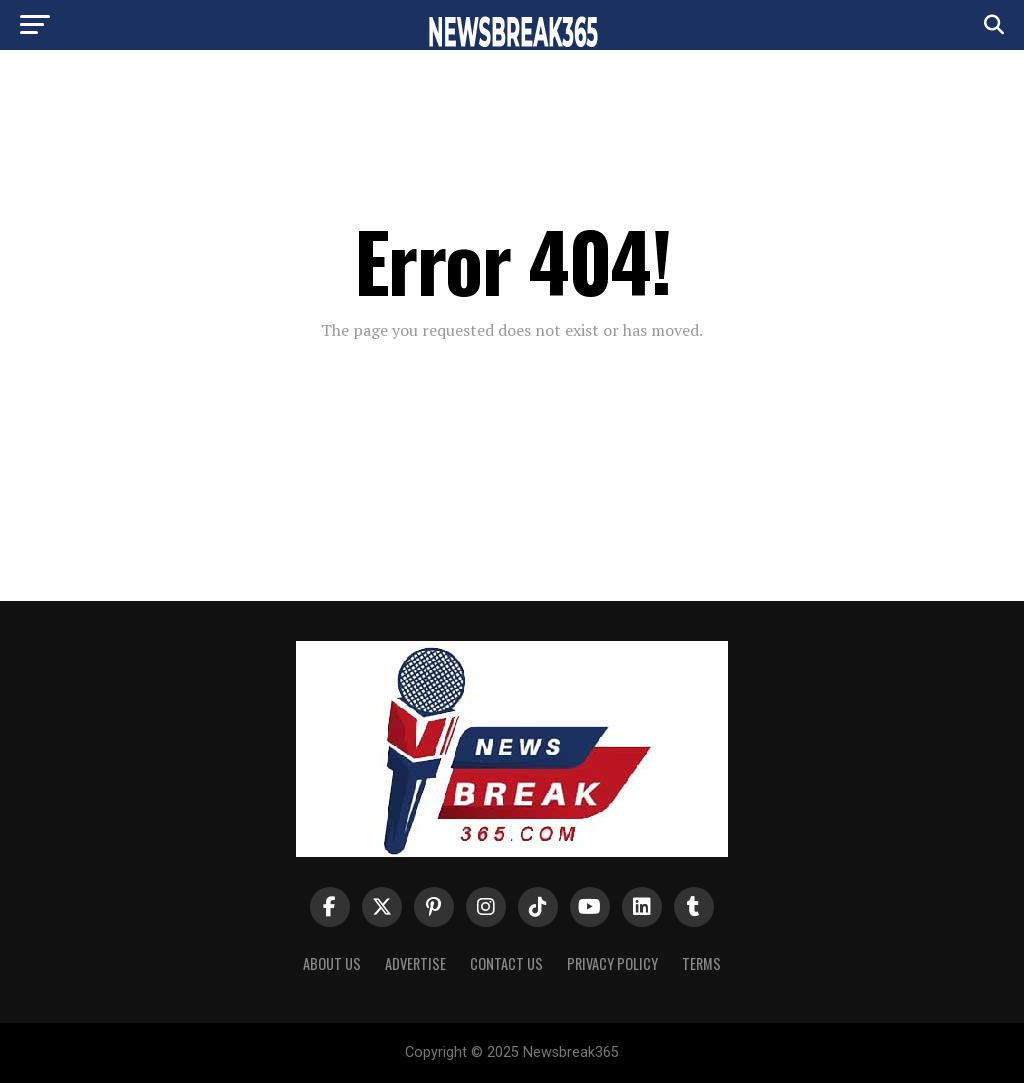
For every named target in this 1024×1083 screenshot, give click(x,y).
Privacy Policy (612, 963)
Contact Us (506, 963)
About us (332, 963)
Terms (701, 963)
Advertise (415, 963)
